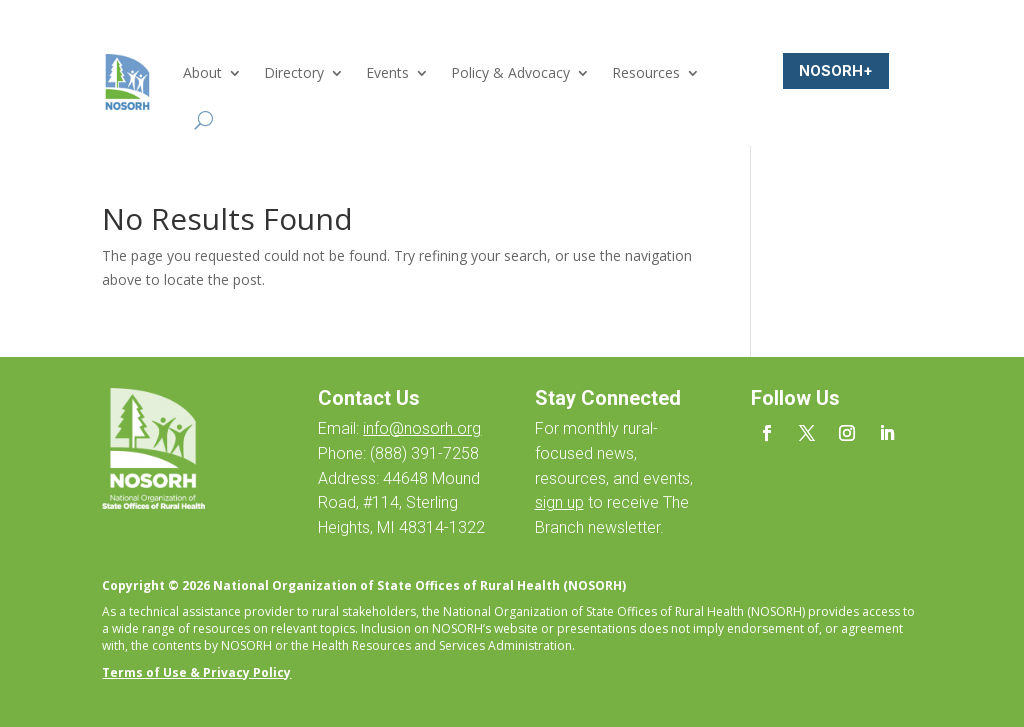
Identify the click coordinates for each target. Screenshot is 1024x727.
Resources (646, 72)
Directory (294, 72)
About (202, 72)
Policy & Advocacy (510, 72)
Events (387, 72)
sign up (559, 502)
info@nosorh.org (422, 428)
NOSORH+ (836, 70)
